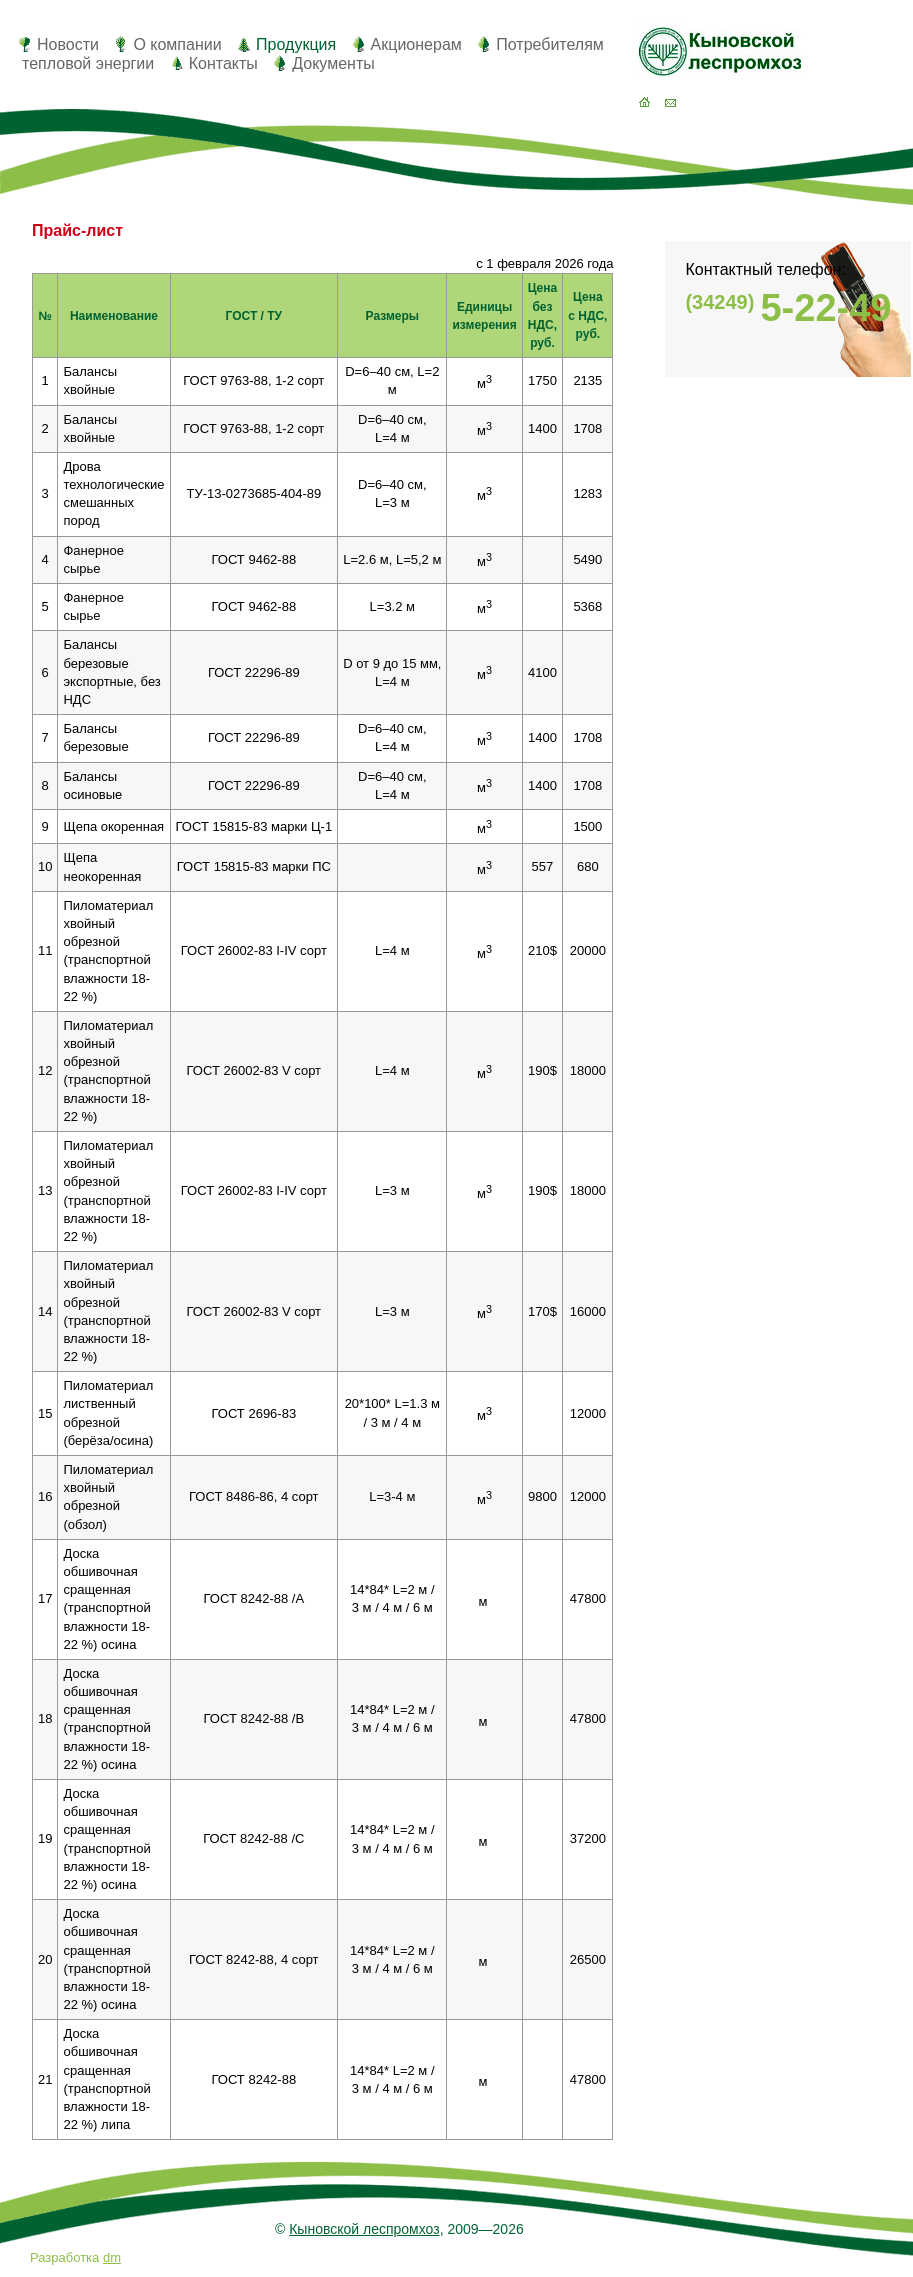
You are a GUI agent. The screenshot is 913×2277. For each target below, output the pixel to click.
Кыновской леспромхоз (364, 2229)
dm (112, 2257)
